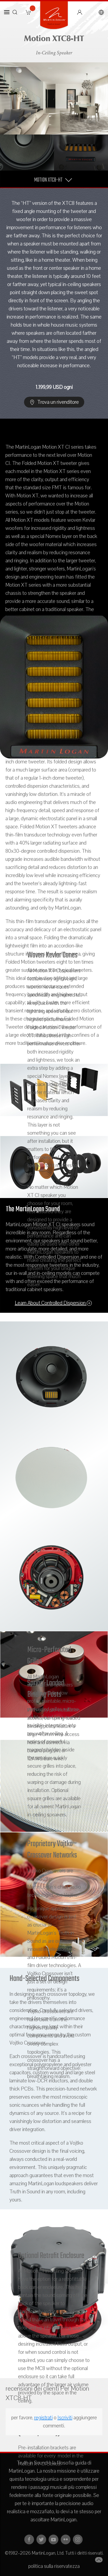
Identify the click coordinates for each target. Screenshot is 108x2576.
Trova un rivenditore (54, 402)
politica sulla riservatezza (54, 2566)
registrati (43, 2417)
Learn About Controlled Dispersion (53, 1303)
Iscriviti (65, 2417)
